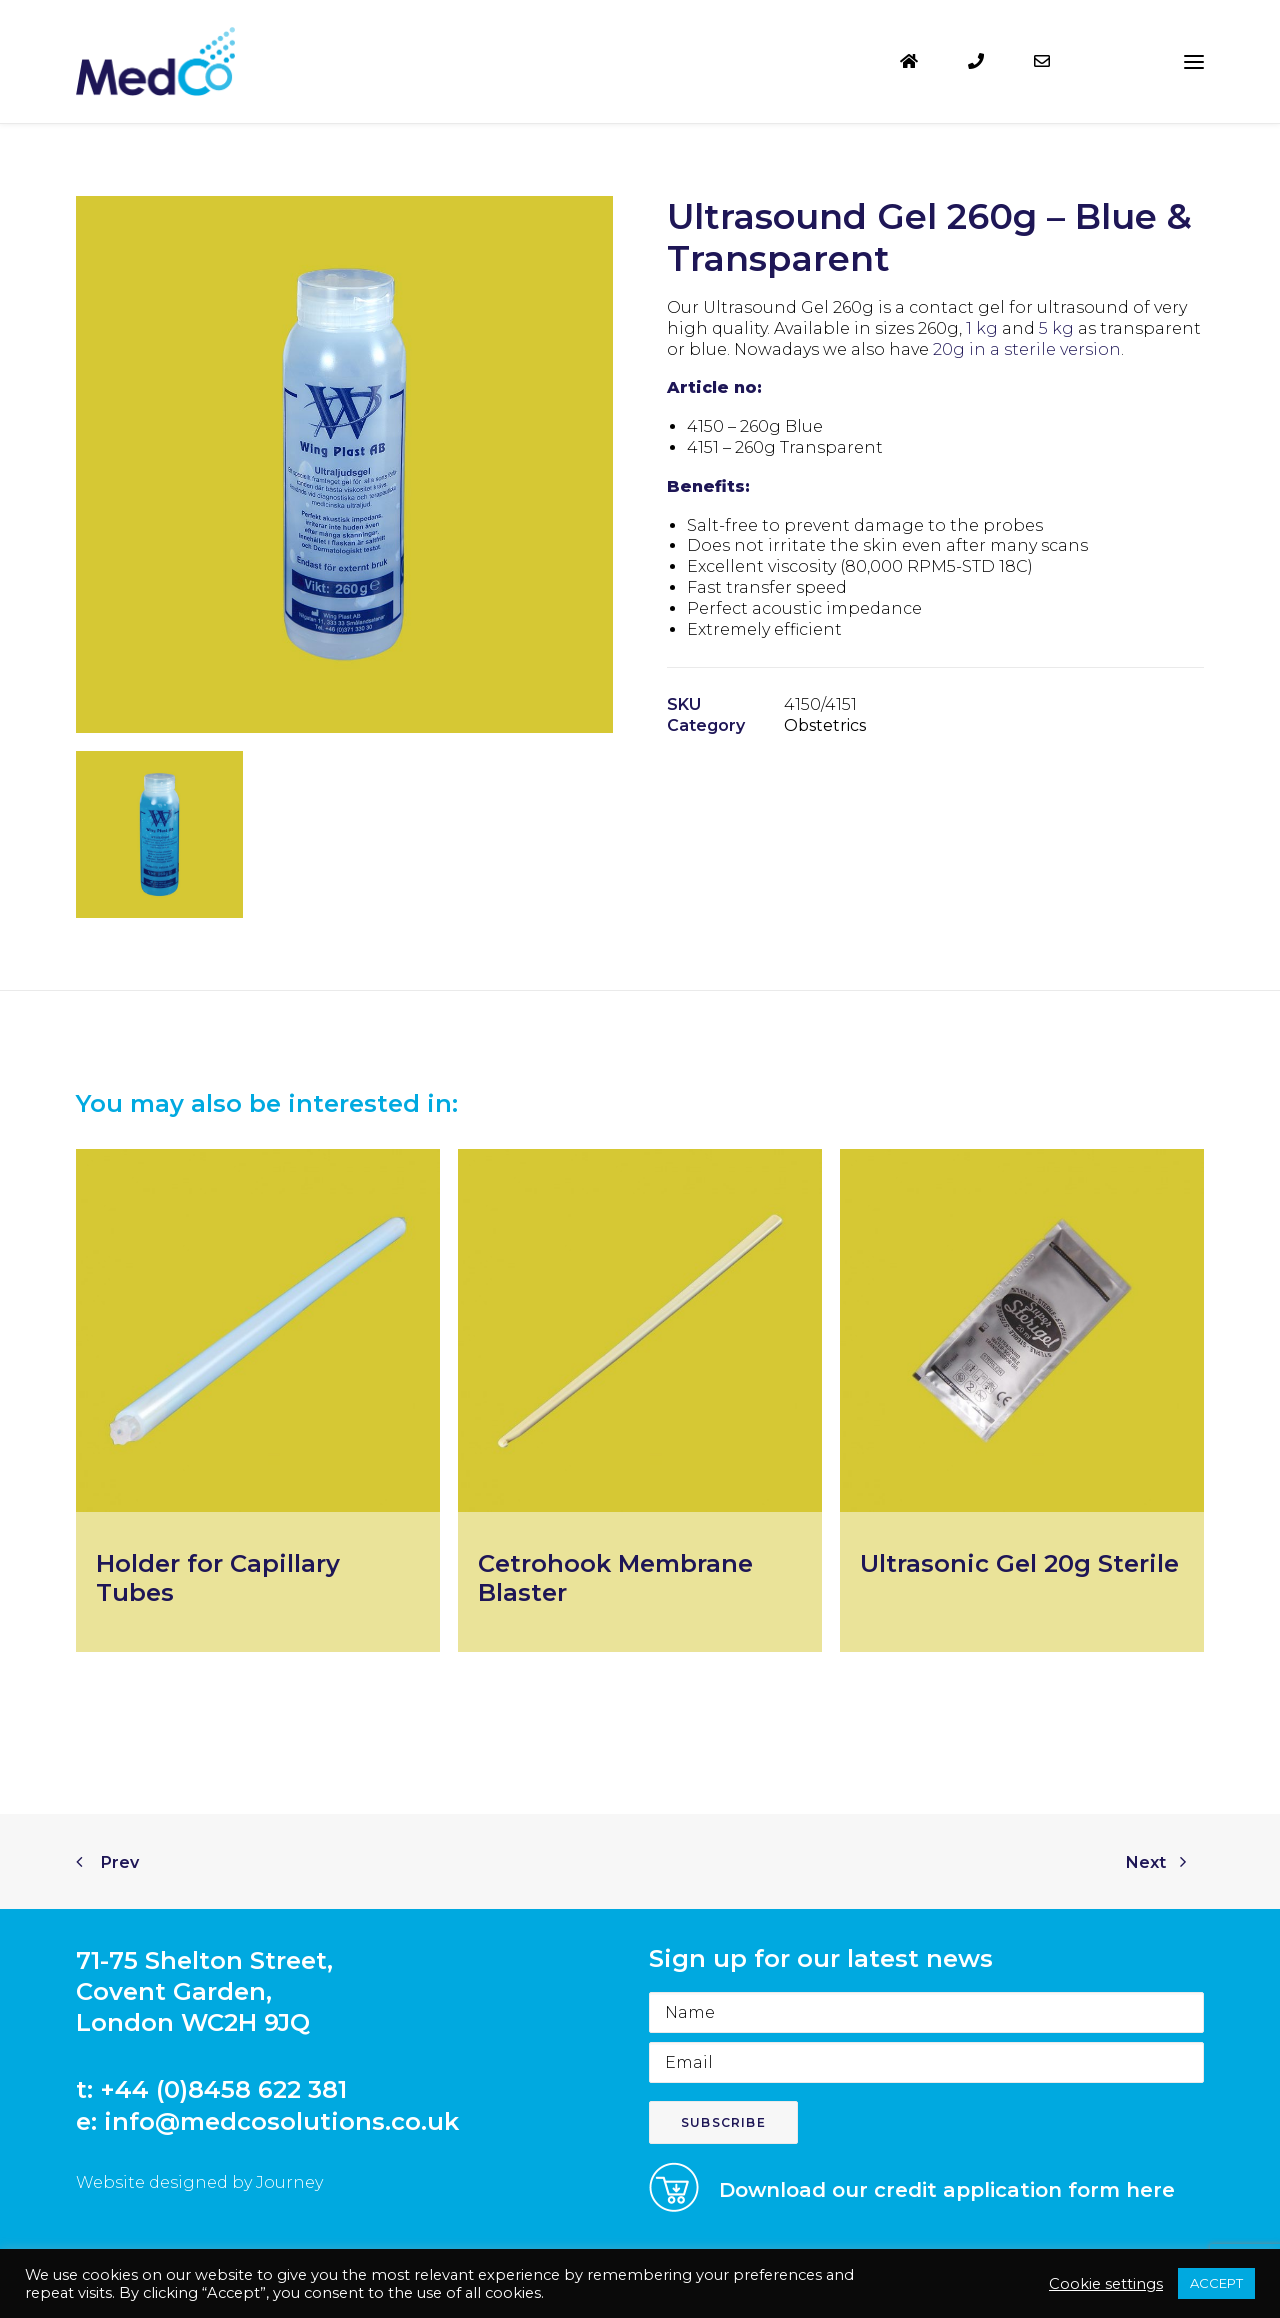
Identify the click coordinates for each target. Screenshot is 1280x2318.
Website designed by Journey (199, 2182)
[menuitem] (925, 61)
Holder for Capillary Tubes (218, 1578)
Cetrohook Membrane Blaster (615, 1578)
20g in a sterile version (1027, 349)
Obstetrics (825, 725)
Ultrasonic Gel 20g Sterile (1019, 1563)
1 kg (982, 328)
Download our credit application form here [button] (947, 2190)
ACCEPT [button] (1216, 2283)
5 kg (1056, 328)
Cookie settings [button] (1106, 2284)
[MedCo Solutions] (155, 61)
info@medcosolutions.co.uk (281, 2121)
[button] (1194, 61)
